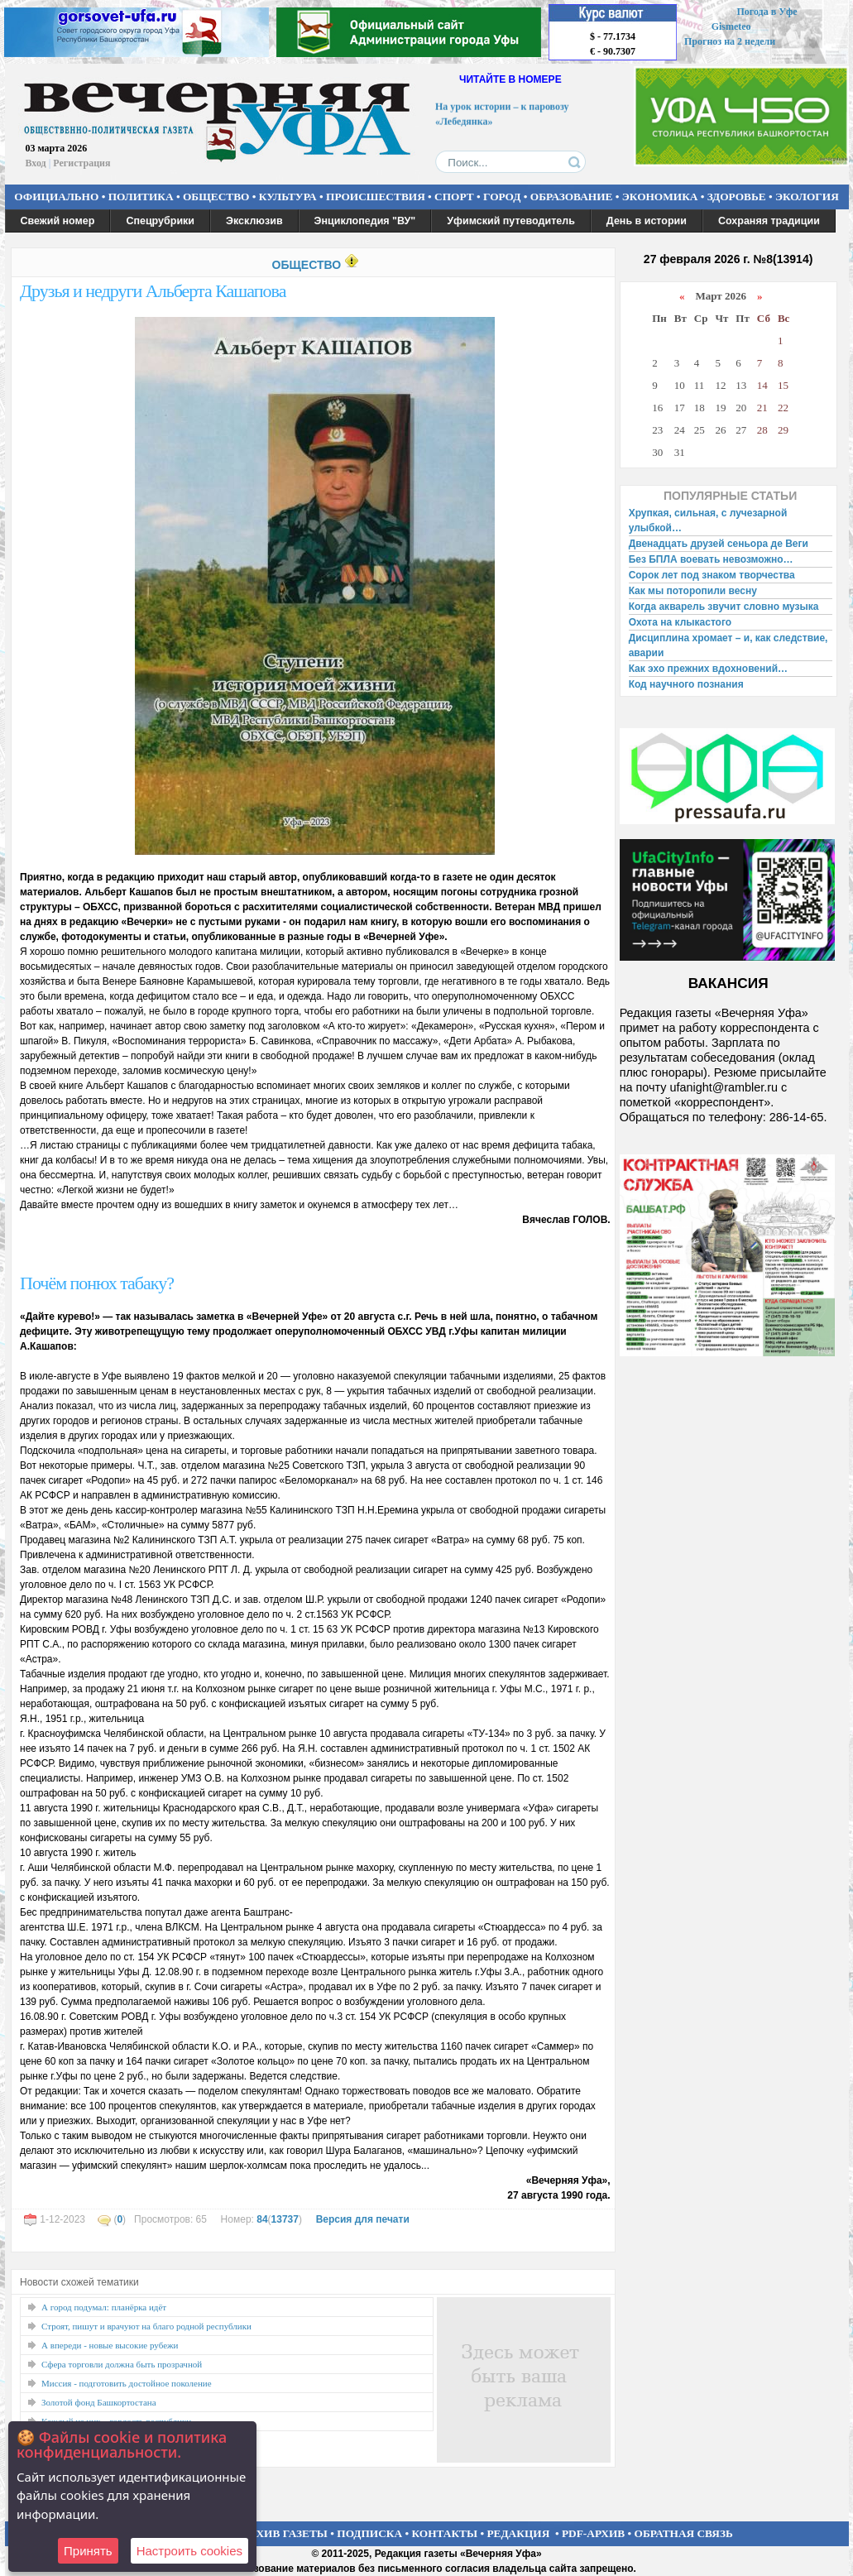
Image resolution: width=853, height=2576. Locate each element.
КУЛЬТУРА (288, 196)
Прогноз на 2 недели (729, 41)
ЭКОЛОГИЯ (807, 196)
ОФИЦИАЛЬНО (56, 196)
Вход (36, 163)
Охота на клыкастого (680, 622)
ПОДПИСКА (369, 2533)
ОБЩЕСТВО (216, 196)
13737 (285, 2219)
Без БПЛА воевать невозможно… (711, 559)
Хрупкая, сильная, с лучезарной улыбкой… (708, 520)
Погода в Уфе (766, 11)
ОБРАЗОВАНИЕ (571, 196)
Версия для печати (363, 2219)
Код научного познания (686, 684)
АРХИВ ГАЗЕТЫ (285, 2533)
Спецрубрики (160, 221)
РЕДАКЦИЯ (517, 2533)
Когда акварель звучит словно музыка (724, 606)
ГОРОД (501, 196)
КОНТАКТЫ (445, 2533)
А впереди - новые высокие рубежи (110, 2345)
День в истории (646, 221)
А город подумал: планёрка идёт (103, 2307)
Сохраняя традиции (769, 221)
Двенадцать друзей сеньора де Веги (718, 543)
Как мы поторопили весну (693, 591)
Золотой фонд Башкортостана (98, 2402)
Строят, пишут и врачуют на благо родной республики (146, 2326)
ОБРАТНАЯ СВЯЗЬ (684, 2533)
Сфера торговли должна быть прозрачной (121, 2364)
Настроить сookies (189, 2551)
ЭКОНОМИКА (660, 196)
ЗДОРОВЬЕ (736, 196)
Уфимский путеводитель (511, 221)
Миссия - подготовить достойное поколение (126, 2383)
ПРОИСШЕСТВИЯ (375, 196)
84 (261, 2219)
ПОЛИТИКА (141, 196)
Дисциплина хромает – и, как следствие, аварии (728, 645)
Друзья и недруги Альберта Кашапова (152, 291)
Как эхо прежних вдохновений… (708, 668)
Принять (88, 2551)
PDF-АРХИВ (593, 2533)
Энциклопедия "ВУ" (365, 221)
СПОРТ (454, 196)
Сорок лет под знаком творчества (712, 575)
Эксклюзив (254, 221)
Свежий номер (58, 221)
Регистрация (81, 163)
